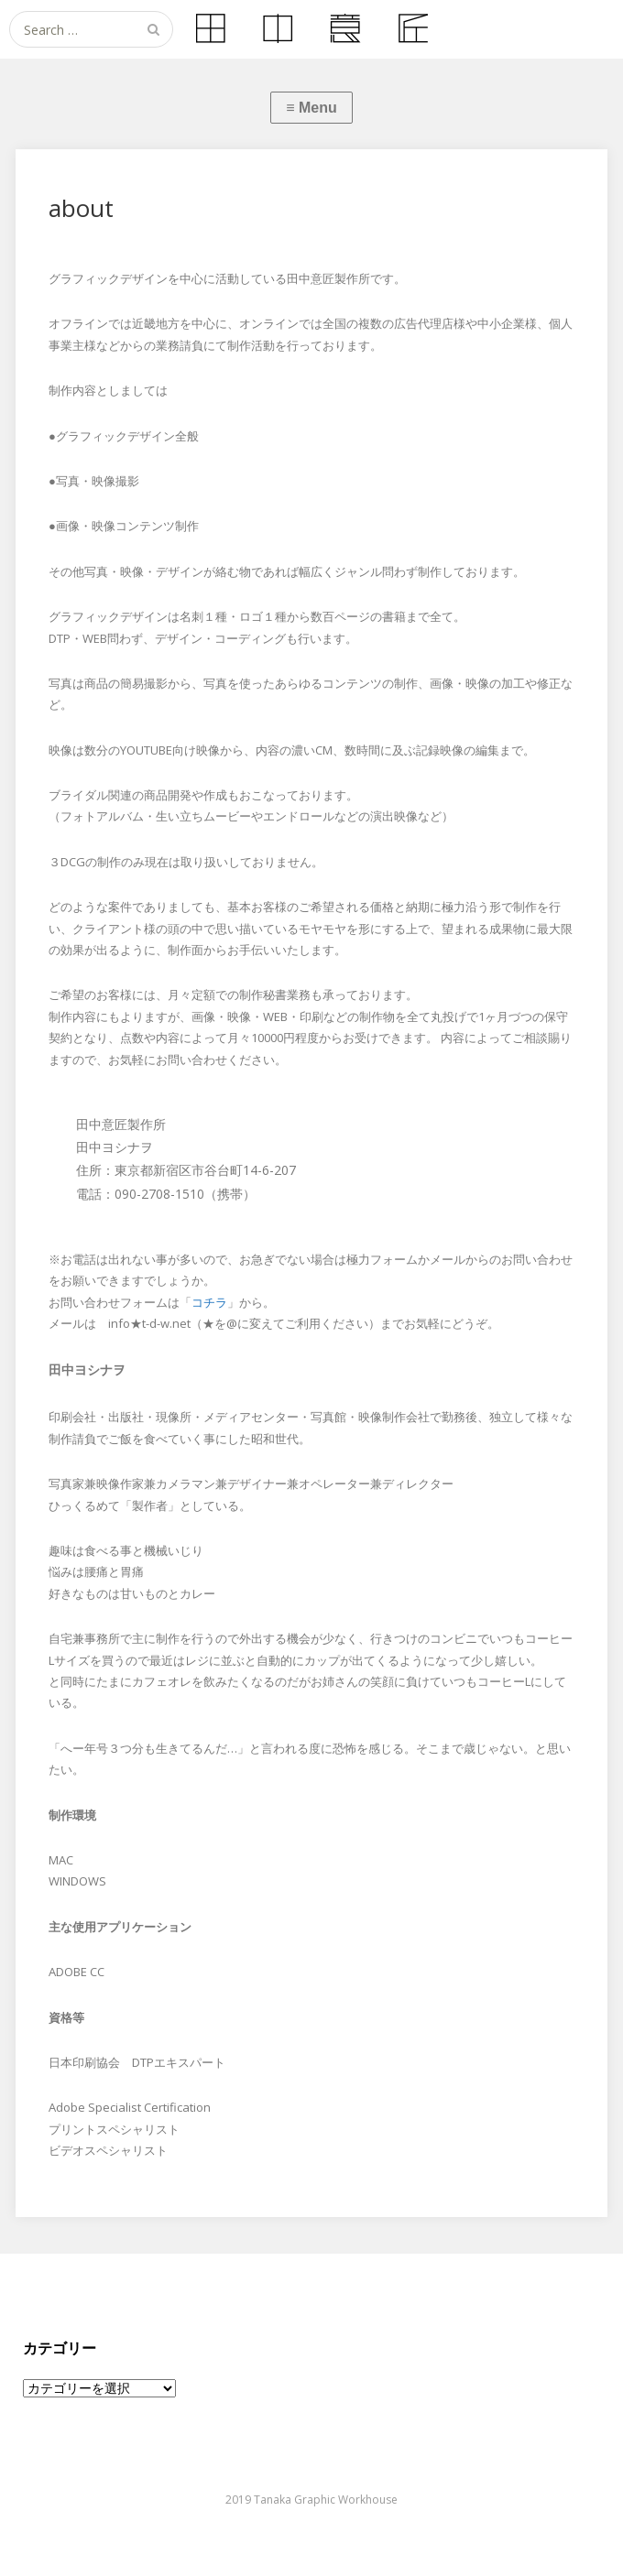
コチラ (209, 1302)
